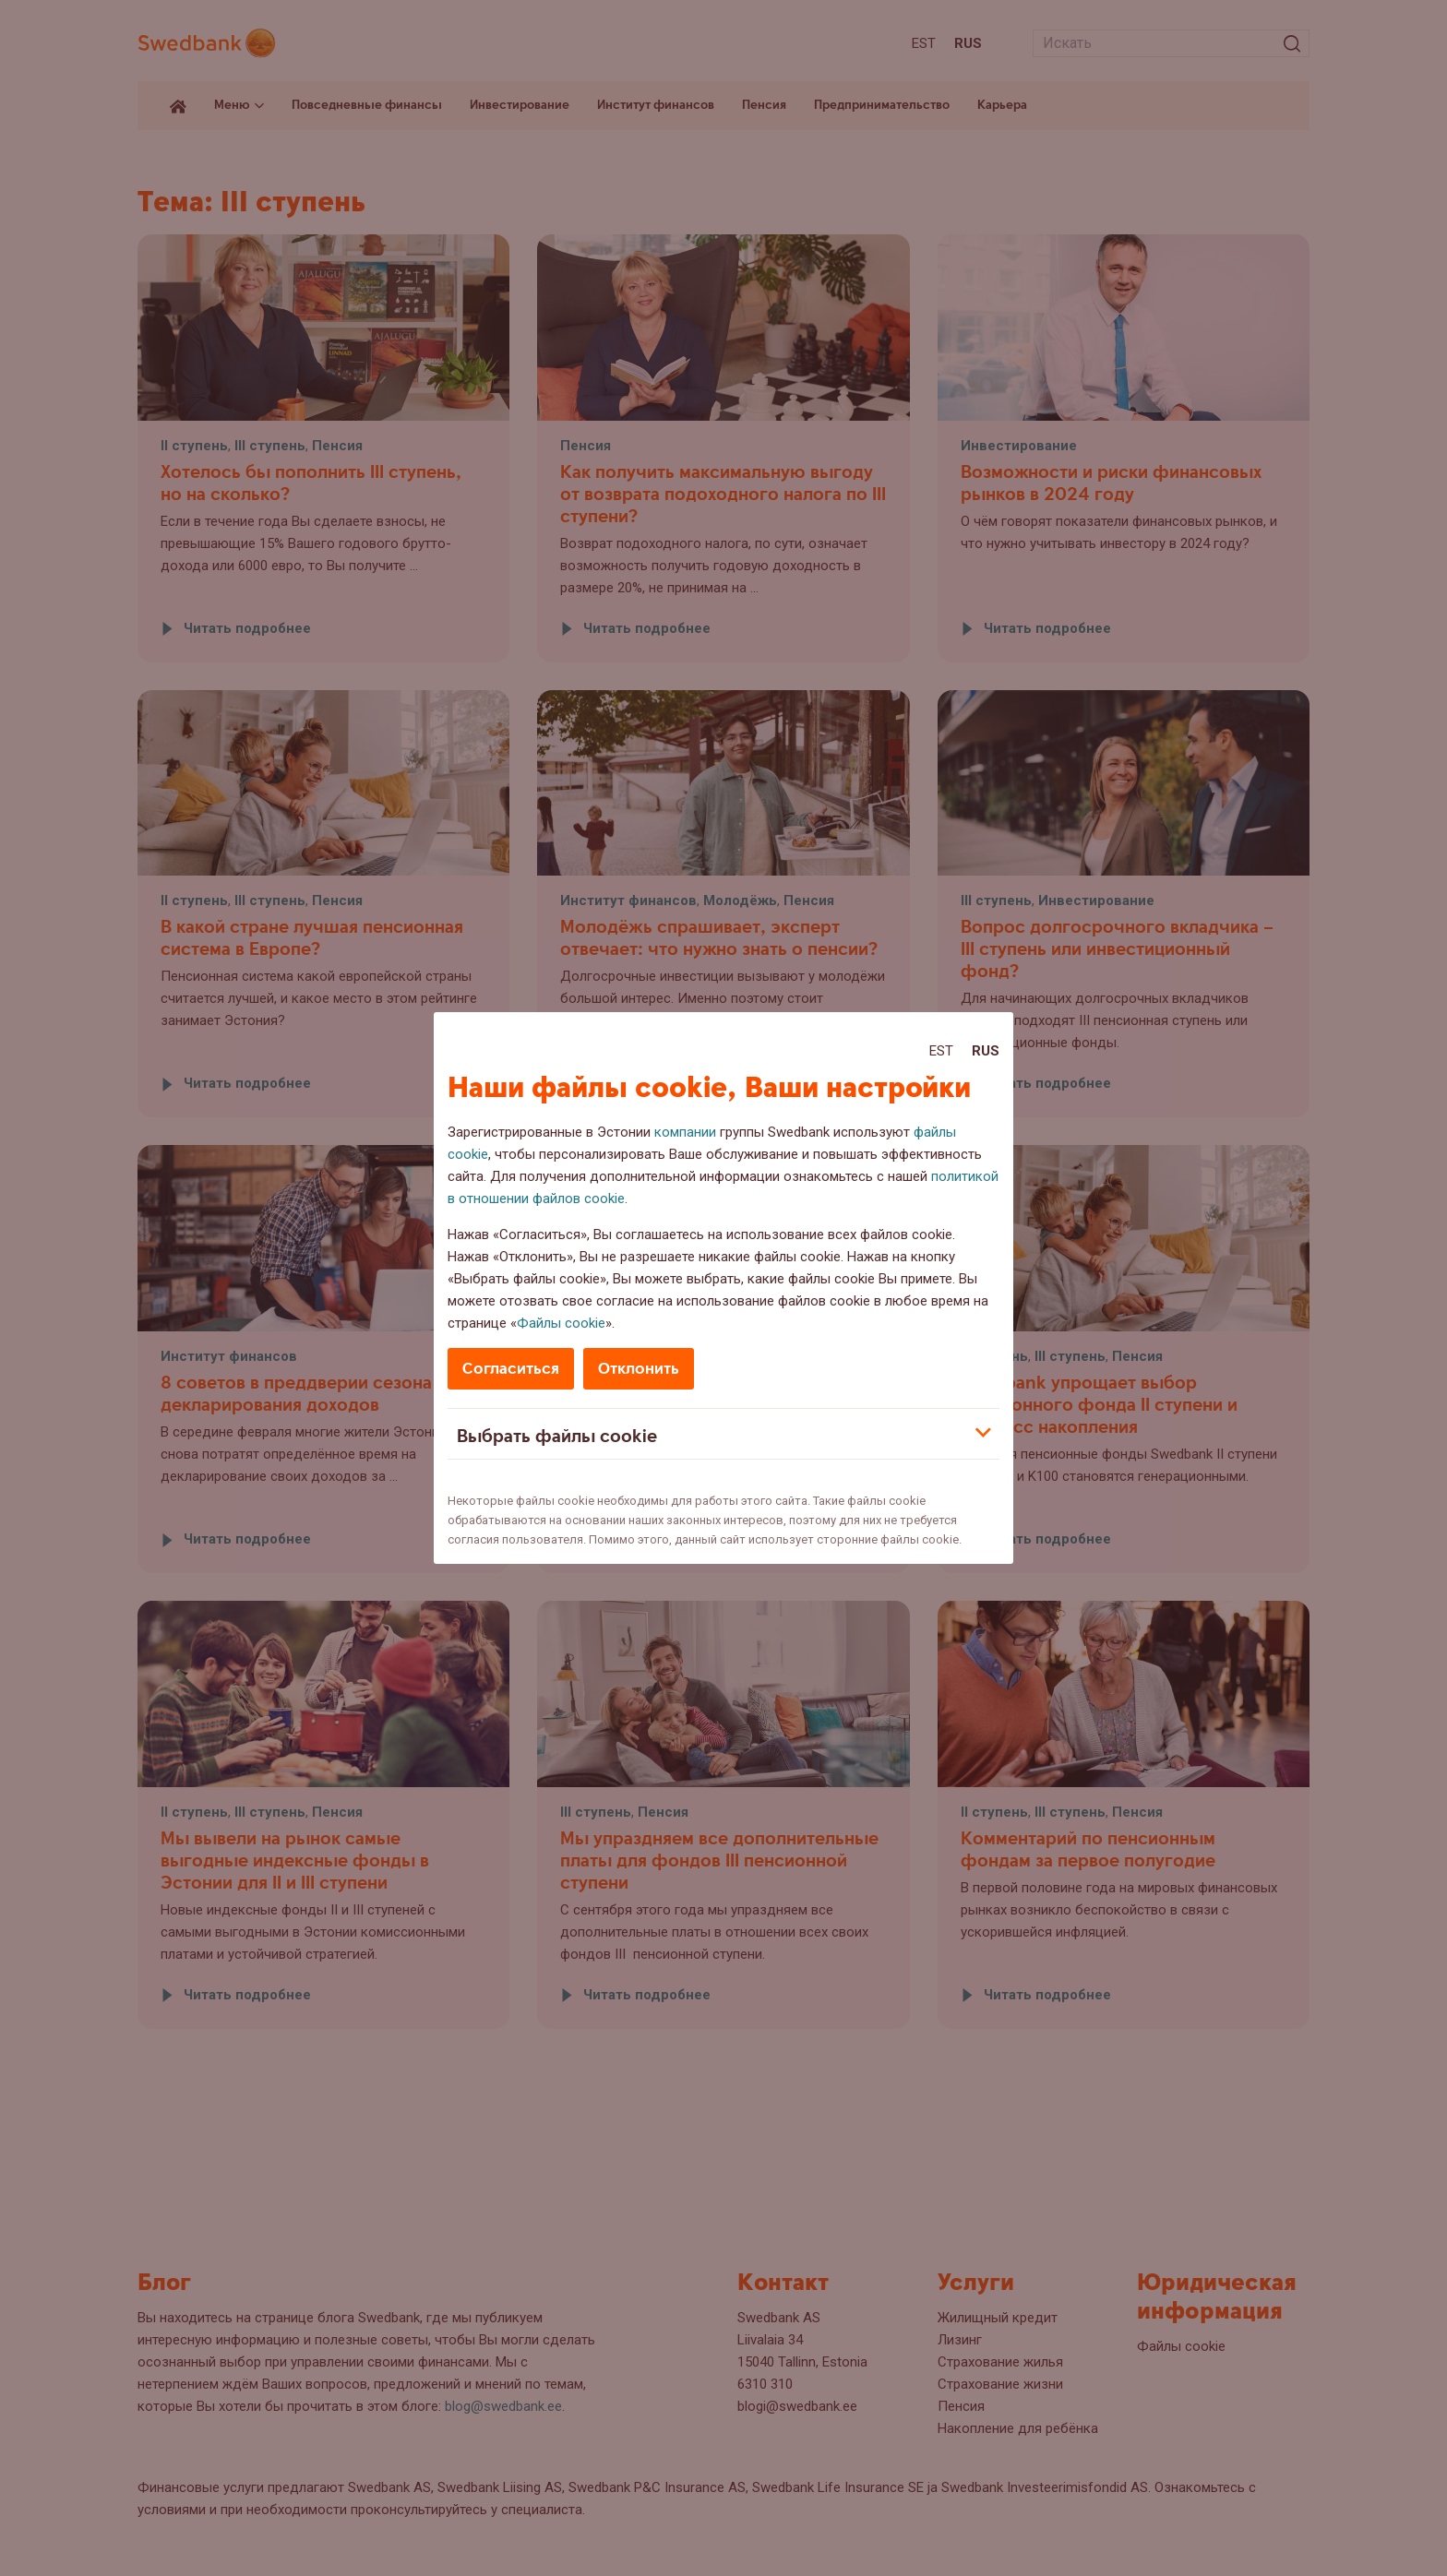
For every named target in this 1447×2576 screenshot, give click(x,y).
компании (685, 1132)
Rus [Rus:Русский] (985, 1051)
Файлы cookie (561, 1323)
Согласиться (510, 1368)
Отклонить (638, 1368)
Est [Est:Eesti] (941, 1051)
